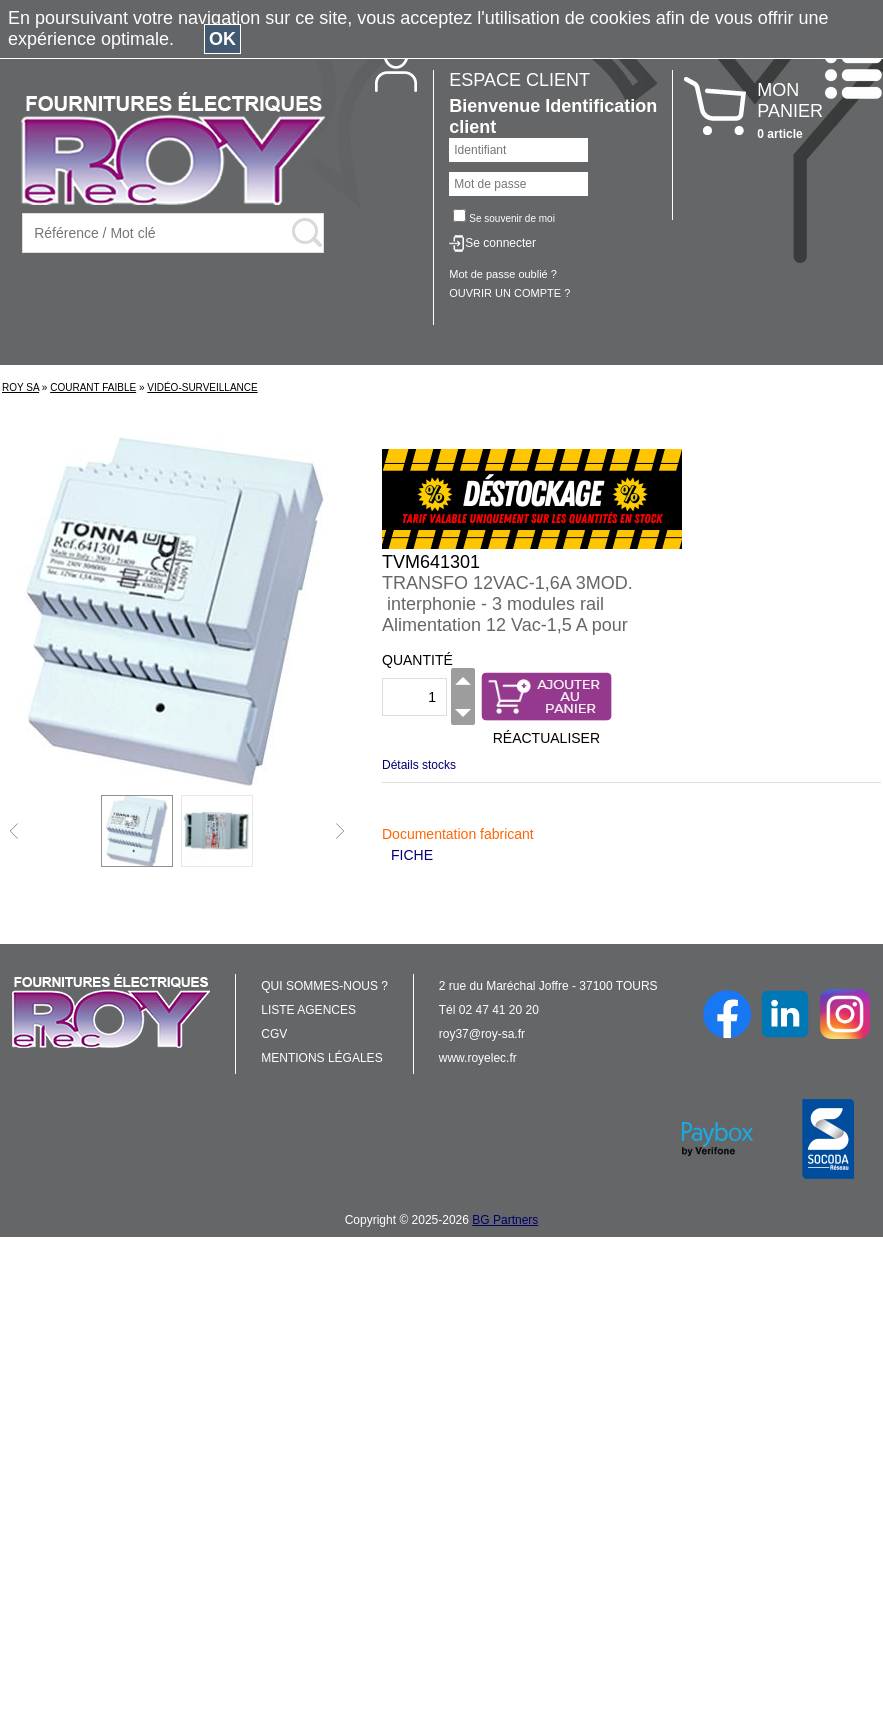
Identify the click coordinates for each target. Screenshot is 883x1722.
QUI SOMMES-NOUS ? (324, 986)
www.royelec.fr (478, 1058)
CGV (274, 1034)
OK (222, 39)
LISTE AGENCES (308, 1010)
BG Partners (505, 1220)
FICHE (412, 855)
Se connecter (500, 243)
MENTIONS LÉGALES (321, 1058)
